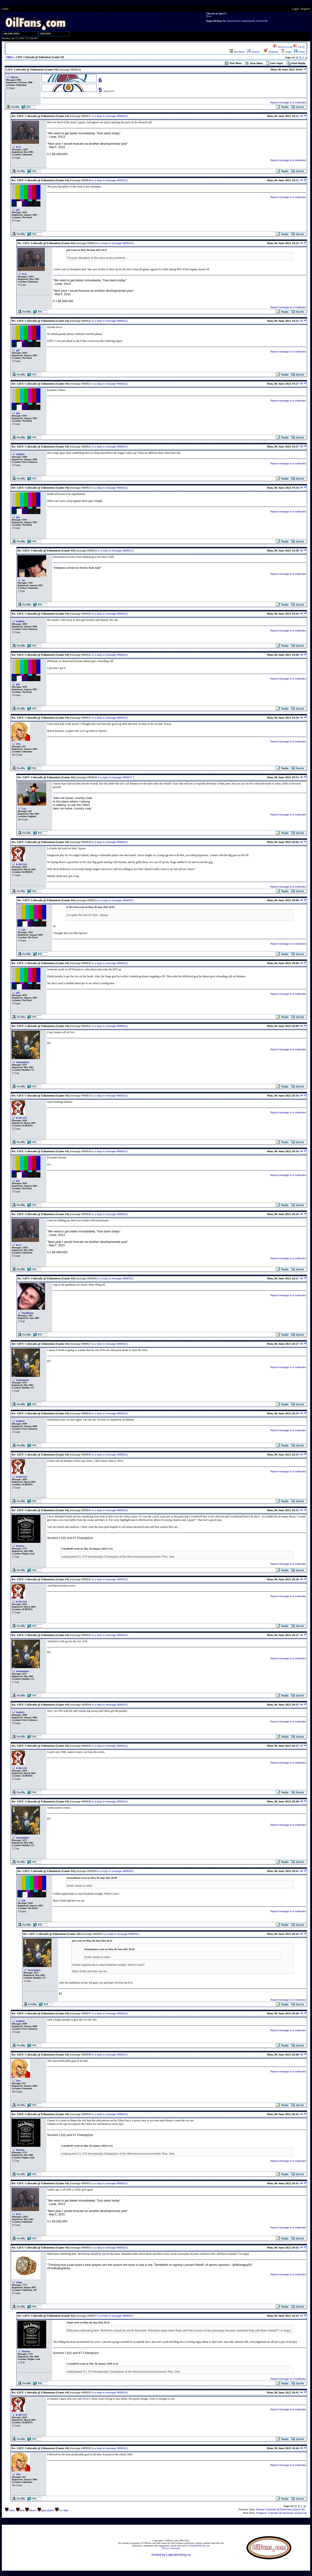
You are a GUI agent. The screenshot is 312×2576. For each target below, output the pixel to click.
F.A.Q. (299, 47)
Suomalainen (22, 1062)
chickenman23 (233, 21)
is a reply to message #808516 (109, 116)
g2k (18, 209)
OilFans (14, 77)
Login (295, 8)
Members (237, 51)
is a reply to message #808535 (115, 1278)
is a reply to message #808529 (115, 900)
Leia (24, 808)
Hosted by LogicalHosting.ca (171, 2554)
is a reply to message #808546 (115, 1871)
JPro (18, 744)
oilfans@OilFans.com (199, 2545)
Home (299, 51)
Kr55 (18, 147)
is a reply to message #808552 (115, 2315)
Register (305, 8)
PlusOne (20, 1546)
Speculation (48, 2510)
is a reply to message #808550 (120, 1934)
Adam (19, 2282)
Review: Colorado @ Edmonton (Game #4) (280, 2509)
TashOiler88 (261, 21)
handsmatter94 (248, 21)
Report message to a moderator (288, 102)
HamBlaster (28, 1313)
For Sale (63, 2510)
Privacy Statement (171, 2548)
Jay (23, 580)
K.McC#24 (21, 864)
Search (253, 51)
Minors (32, 2510)
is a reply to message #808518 (115, 243)
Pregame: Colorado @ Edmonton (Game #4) (281, 2513)
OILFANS (45, 33)
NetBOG (20, 454)
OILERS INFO (11, 33)
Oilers (9, 57)
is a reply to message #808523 (115, 550)
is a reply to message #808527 (115, 777)
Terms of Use (283, 47)
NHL (22, 2510)
